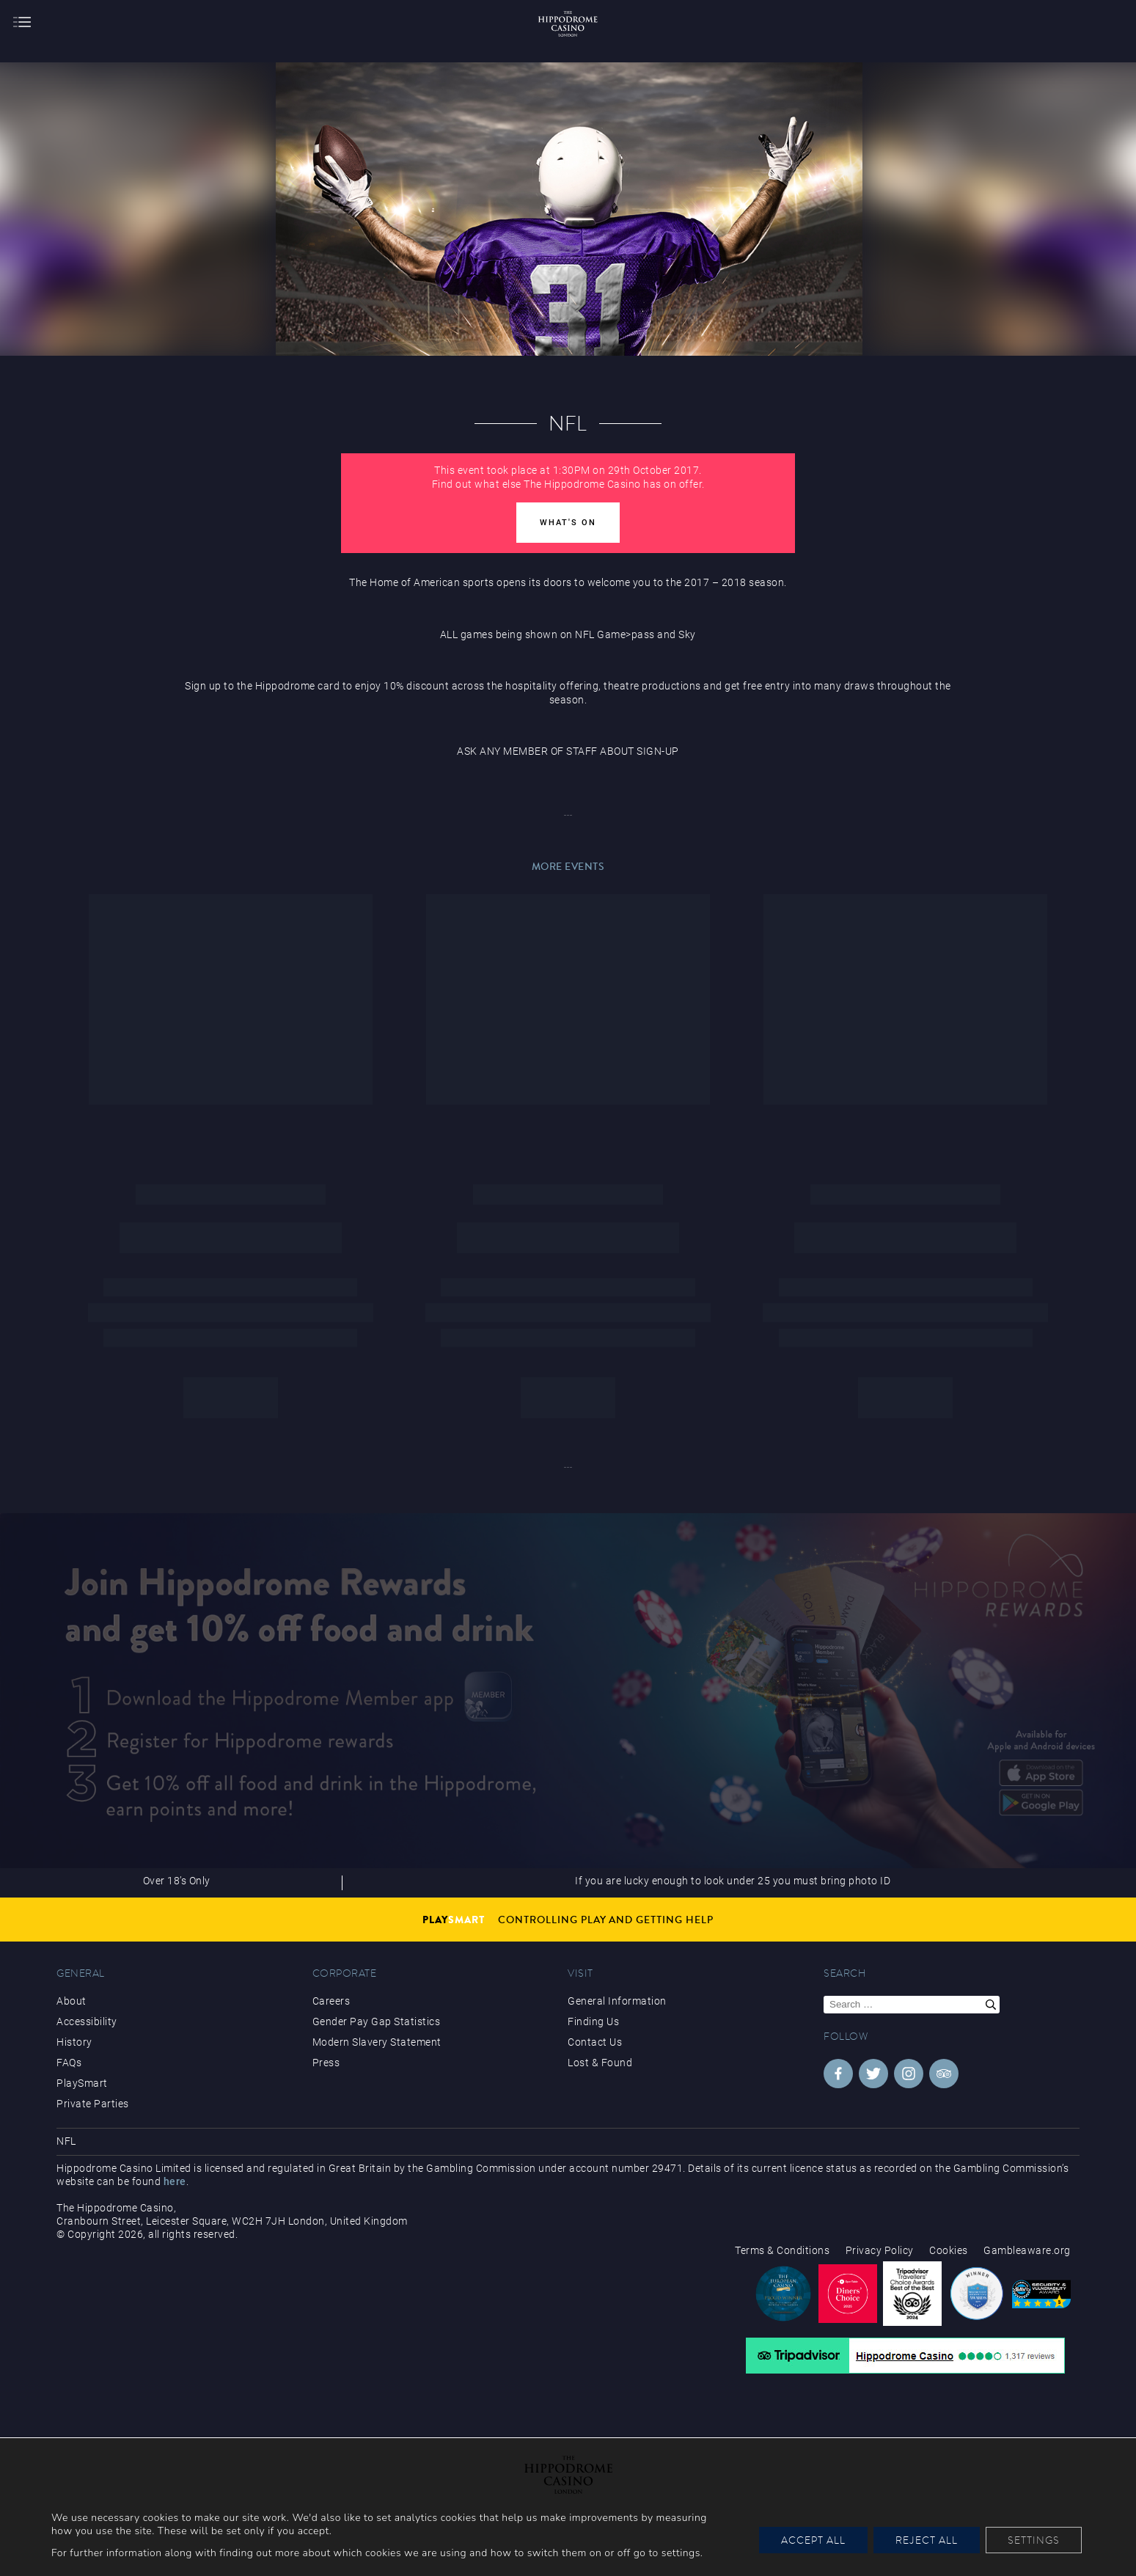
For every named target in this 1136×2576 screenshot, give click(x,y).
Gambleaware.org (1027, 2250)
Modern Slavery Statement (376, 2042)
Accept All (813, 2540)
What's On (568, 522)
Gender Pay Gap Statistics (376, 2021)
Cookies (948, 2250)
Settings (1034, 2540)
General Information (617, 2001)
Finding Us (593, 2021)
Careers (331, 2001)
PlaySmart (82, 2083)
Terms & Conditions (782, 2250)
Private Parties (92, 2104)
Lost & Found (600, 2062)
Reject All (926, 2540)
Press (326, 2062)
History (74, 2042)
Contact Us (595, 2042)
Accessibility (86, 2021)
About (71, 2001)
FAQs (68, 2062)
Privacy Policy (880, 2250)
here (175, 2181)
